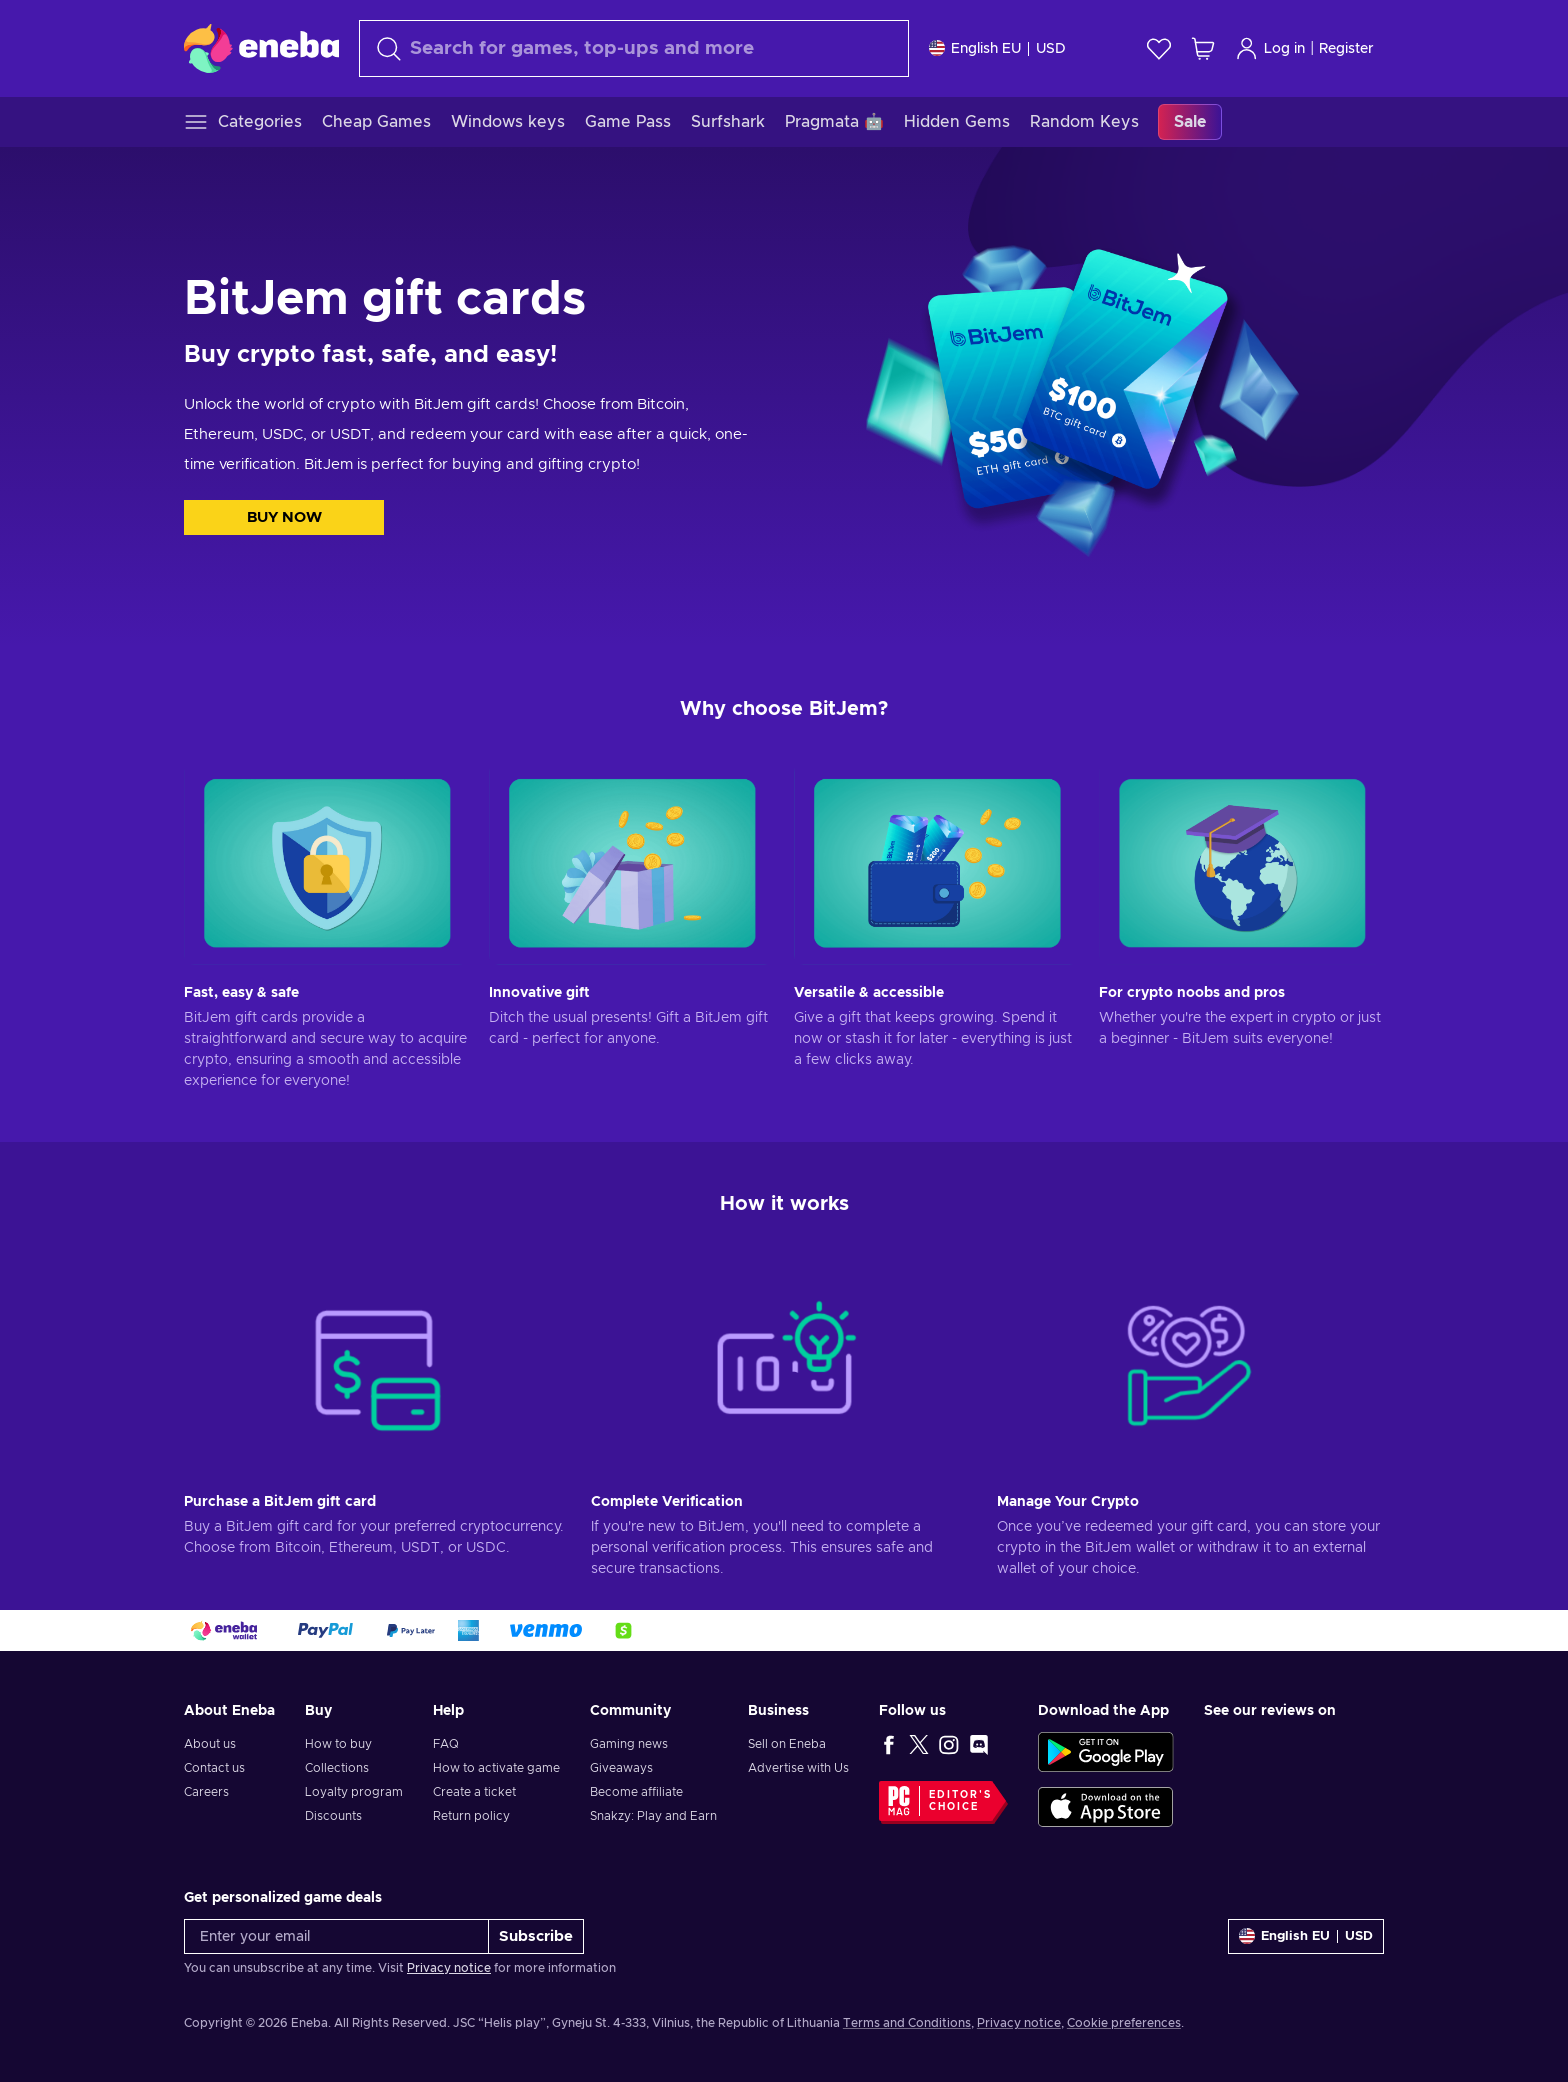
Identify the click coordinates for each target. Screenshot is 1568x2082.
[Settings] (997, 48)
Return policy (471, 1816)
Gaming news (629, 1744)
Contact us (214, 1768)
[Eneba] (261, 48)
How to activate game (496, 1768)
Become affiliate (636, 1792)
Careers (206, 1792)
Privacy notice (449, 1968)
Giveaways (621, 1768)
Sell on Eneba (787, 1744)
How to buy (338, 1744)
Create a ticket (474, 1792)
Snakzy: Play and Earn (653, 1816)
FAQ (446, 1744)
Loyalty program (354, 1792)
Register (1346, 49)
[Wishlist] (1159, 48)
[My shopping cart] (1203, 48)
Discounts (333, 1816)
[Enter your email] (336, 1936)
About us (210, 1744)
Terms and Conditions (907, 2023)
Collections (337, 1768)
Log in (1270, 48)
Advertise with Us (798, 1768)
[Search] (634, 48)
